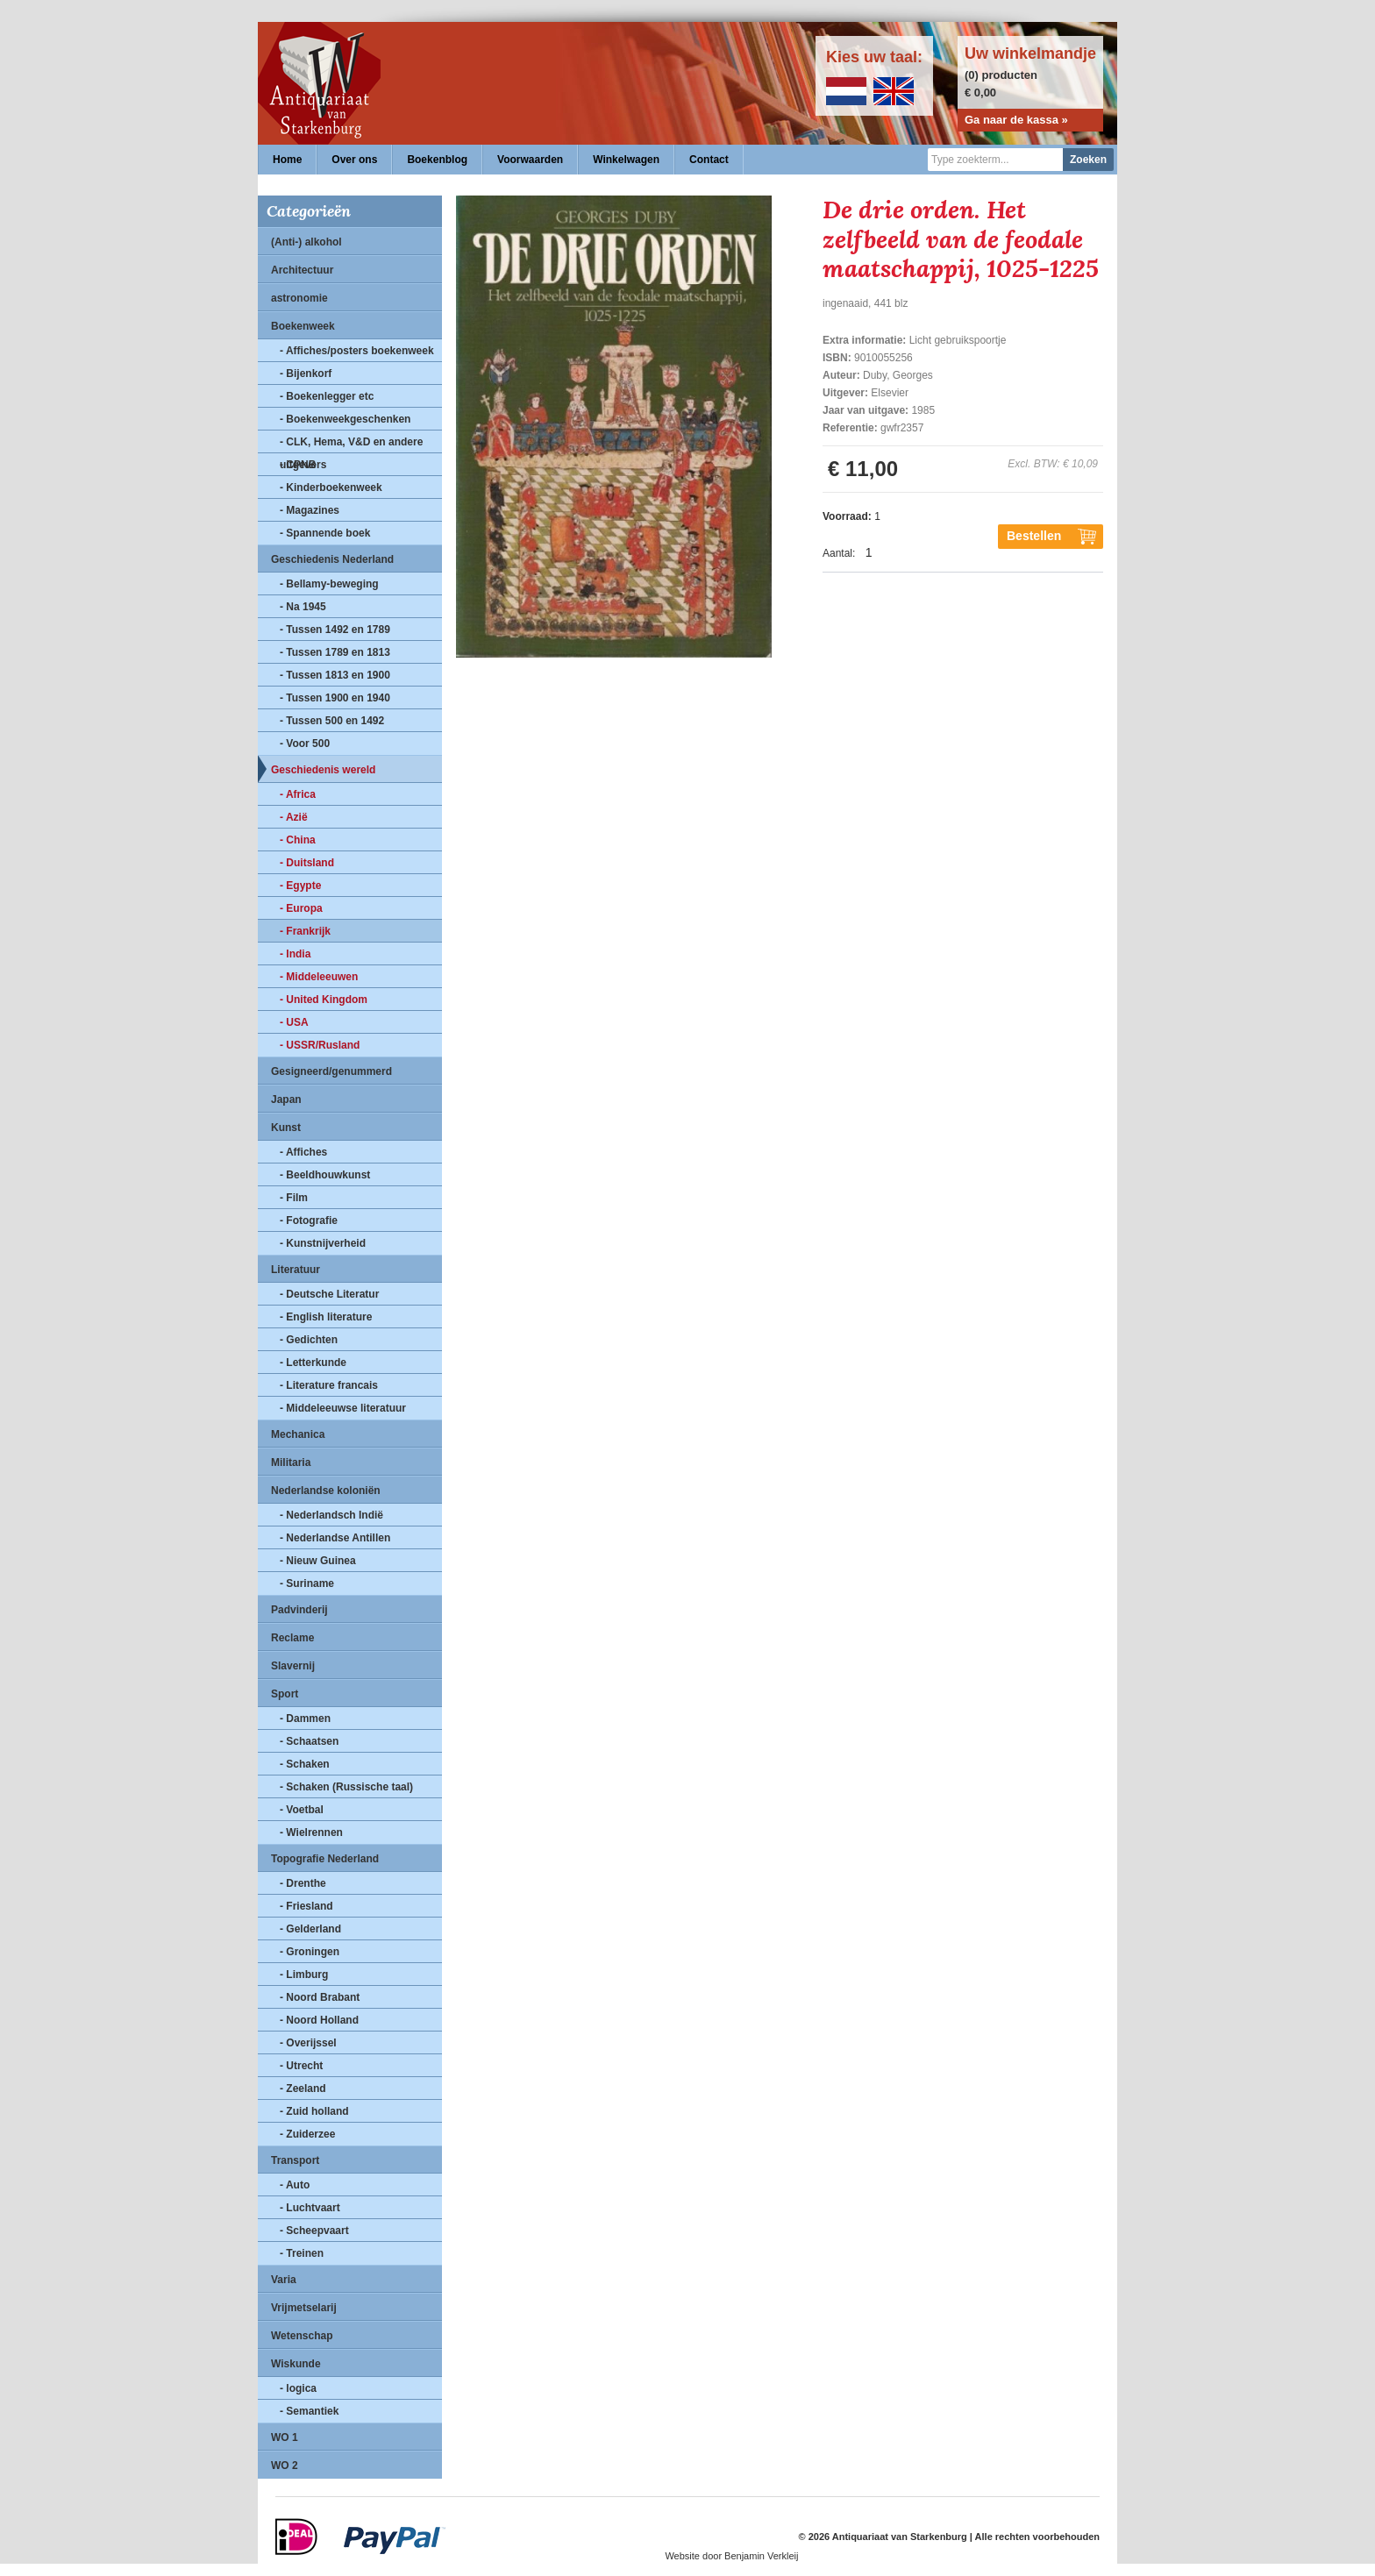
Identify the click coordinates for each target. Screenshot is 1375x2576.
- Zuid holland (314, 2111)
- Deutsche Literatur (329, 1294)
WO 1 (284, 2437)
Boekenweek (303, 326)
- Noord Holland (319, 2020)
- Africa (298, 794)
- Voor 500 (305, 743)
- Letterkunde (313, 1362)
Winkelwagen (626, 159)
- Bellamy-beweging (329, 584)
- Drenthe (303, 1883)
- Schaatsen (309, 1741)
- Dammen (305, 1718)
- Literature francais (329, 1385)
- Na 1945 (303, 607)
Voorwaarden (530, 159)
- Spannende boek (325, 533)
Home (287, 159)
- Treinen (302, 2253)
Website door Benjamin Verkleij (731, 2556)
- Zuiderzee (307, 2134)
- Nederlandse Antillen (335, 1538)
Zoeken (1088, 159)
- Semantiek (309, 2411)
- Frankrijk (305, 931)
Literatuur (295, 1269)
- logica (298, 2388)
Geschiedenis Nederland (332, 559)
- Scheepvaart (314, 2230)
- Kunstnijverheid (323, 1243)
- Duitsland (307, 863)
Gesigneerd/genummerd (331, 1071)
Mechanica (297, 1434)
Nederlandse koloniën (326, 1490)
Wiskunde (296, 2364)
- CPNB (298, 465)
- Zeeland (303, 2088)
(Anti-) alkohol (306, 242)
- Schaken (305, 1764)
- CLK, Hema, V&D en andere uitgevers (351, 444)
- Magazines (309, 510)
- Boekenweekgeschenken (345, 419)
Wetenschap (301, 2336)
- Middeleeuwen (319, 977)
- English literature (326, 1317)
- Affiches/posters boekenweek (357, 351)
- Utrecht (301, 2066)
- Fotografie (309, 1220)
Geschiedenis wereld (323, 770)
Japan (286, 1099)
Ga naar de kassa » (1016, 119)
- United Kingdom (323, 999)
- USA (294, 1022)
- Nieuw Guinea (318, 1561)
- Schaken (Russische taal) (346, 1787)
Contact (709, 159)
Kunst (286, 1127)
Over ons (354, 159)
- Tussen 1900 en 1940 (335, 698)
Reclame (292, 1638)
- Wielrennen (311, 1832)
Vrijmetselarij (304, 2308)
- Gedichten (309, 1340)
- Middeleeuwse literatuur (343, 1408)
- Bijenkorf (305, 373)
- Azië (294, 817)
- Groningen (309, 1952)
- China (298, 840)
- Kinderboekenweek (331, 487)
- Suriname (307, 1583)
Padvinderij (299, 1610)
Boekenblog (437, 159)
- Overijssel (308, 2043)
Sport (284, 1694)
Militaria (290, 1462)
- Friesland (306, 1906)
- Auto (295, 2185)
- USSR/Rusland (320, 1045)
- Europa (301, 908)
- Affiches (303, 1152)
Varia (283, 2280)
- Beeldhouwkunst (325, 1175)
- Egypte (300, 885)
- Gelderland (310, 1929)
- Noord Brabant (320, 1997)
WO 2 (284, 2465)
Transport (295, 2160)
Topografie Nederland (325, 1859)
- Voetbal (302, 1810)
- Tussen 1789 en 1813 (335, 652)
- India (295, 954)
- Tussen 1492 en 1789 (335, 629)
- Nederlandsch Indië (331, 1515)
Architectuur (302, 270)
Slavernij (293, 1666)
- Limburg (304, 1974)
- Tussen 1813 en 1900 (335, 675)
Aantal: (839, 553)
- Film (294, 1198)
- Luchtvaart (310, 2208)
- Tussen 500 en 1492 (332, 721)
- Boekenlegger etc (327, 396)
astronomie (299, 298)
